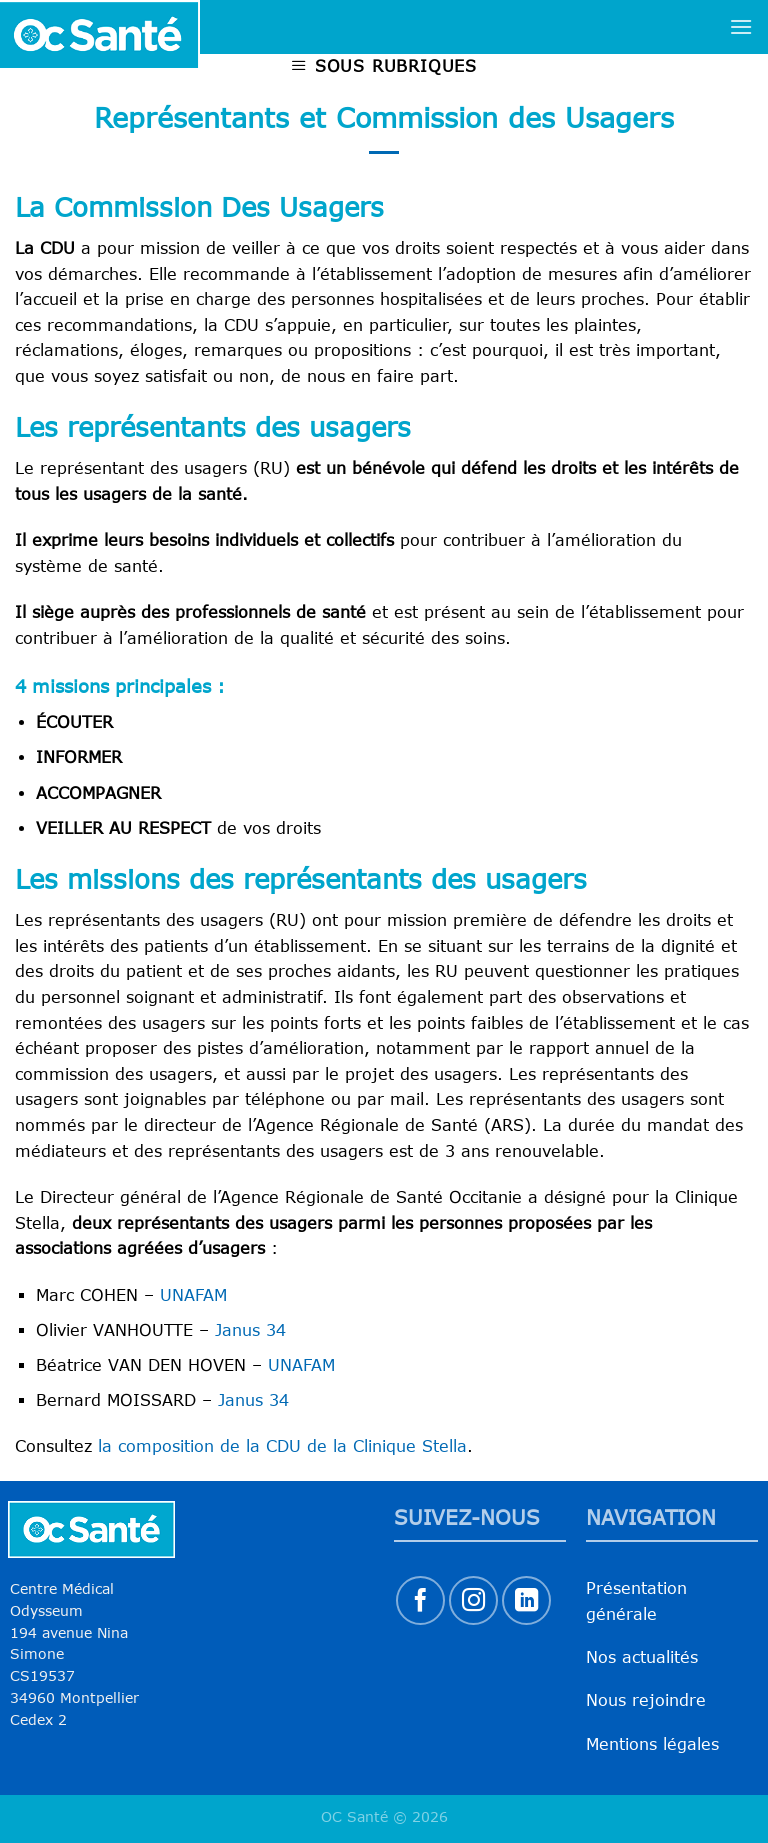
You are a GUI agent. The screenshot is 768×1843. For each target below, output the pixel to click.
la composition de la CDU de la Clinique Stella (282, 1446)
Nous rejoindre (646, 1700)
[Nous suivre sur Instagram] (473, 1600)
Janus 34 (250, 1330)
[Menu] (741, 26)
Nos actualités (642, 1657)
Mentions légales (652, 1744)
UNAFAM (193, 1295)
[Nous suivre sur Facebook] (420, 1600)
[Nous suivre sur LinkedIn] (526, 1600)
